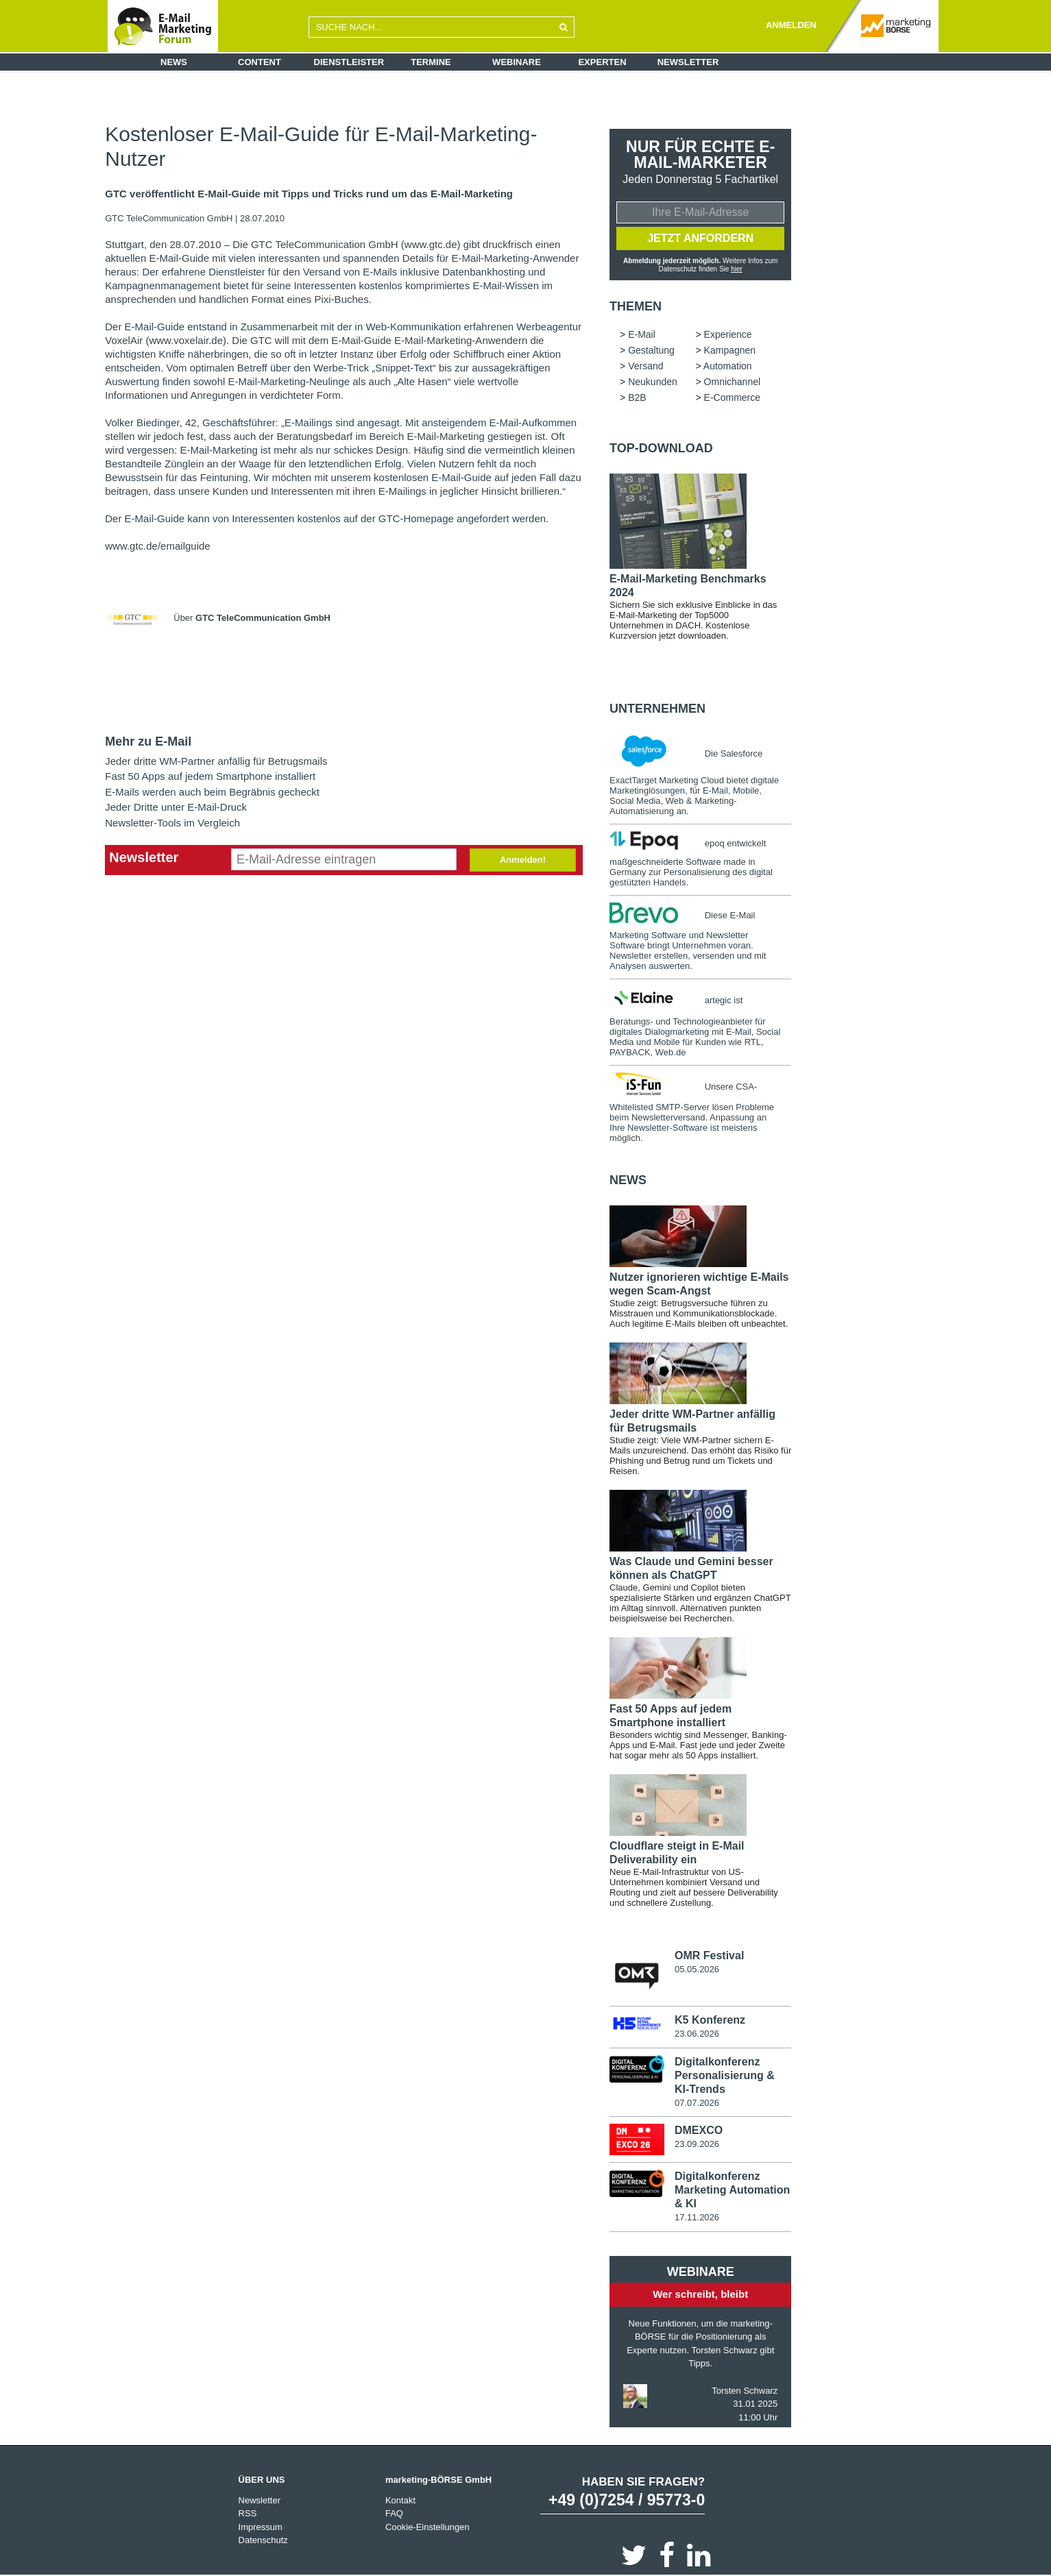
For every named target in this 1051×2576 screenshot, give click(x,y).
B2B (637, 397)
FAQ (394, 2513)
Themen (635, 306)
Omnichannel (732, 381)
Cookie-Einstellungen (427, 2527)
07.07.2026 (697, 2103)
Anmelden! (523, 860)
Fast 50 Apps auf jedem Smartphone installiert (210, 776)
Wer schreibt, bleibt (700, 2294)
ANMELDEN (791, 25)
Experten (602, 62)
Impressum (260, 2527)
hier (736, 269)
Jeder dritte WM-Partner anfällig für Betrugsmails (216, 761)
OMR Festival (709, 1955)
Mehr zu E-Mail (148, 741)
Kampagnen (730, 350)
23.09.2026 (697, 2144)
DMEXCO (699, 2130)
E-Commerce (732, 397)
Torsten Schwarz (744, 2390)
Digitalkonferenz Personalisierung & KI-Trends (725, 2075)
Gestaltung (651, 350)
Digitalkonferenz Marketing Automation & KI (732, 2189)
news (628, 1180)
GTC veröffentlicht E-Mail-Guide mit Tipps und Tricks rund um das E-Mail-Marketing (309, 193)
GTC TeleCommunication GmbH (170, 218)
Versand (645, 365)
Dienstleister (349, 62)
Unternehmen (657, 708)
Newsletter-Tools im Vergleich (172, 823)
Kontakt (400, 2500)
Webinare (516, 62)
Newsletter (688, 62)
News (173, 62)
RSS (248, 2513)
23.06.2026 (697, 2033)
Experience (728, 334)
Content (259, 62)
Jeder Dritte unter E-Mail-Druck (176, 807)
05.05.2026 (697, 1969)
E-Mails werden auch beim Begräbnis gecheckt (212, 792)
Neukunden (652, 381)
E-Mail (641, 334)
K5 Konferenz (710, 2020)
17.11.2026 (697, 2217)
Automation (727, 365)
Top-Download (661, 448)
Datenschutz (263, 2540)
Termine (431, 62)
